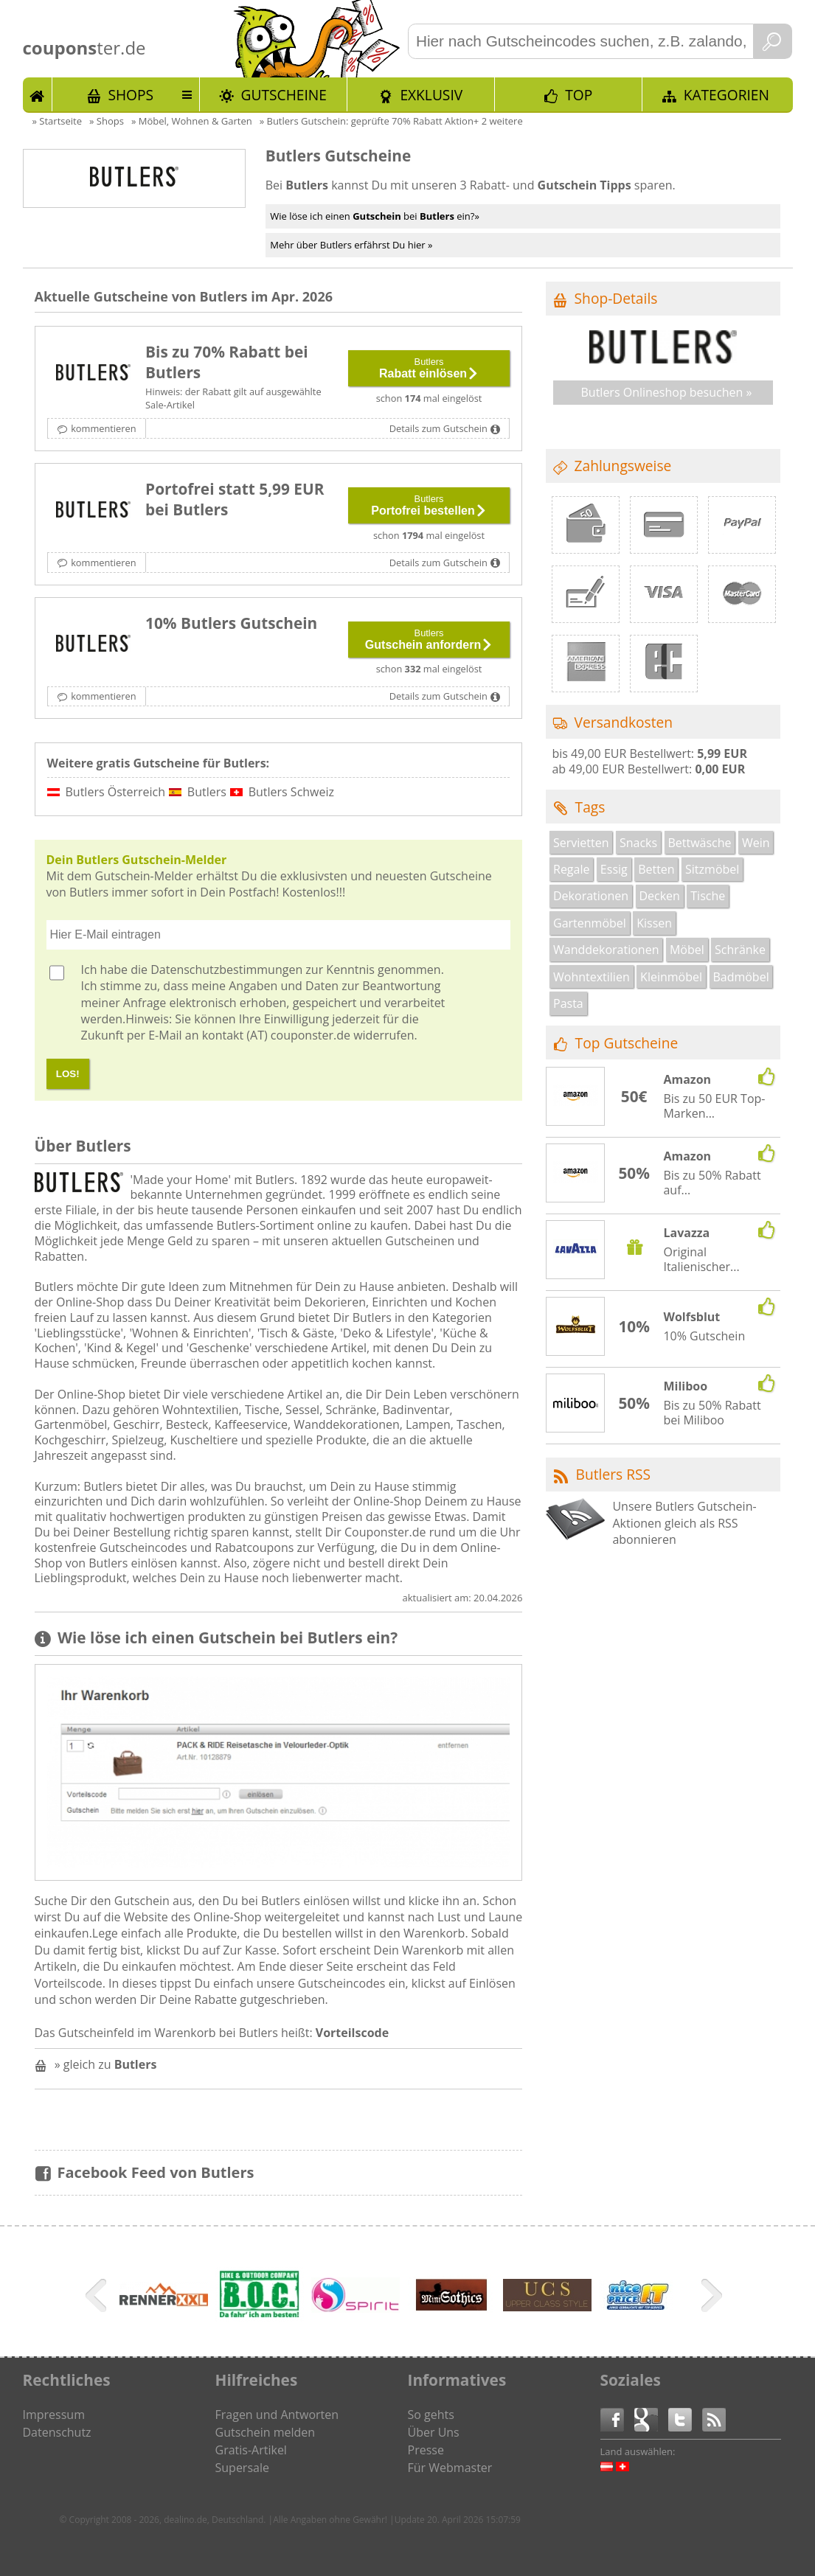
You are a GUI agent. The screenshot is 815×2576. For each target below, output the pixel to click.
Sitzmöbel (712, 869)
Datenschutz (57, 2432)
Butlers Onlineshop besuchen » (666, 392)
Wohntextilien (591, 977)
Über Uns (433, 2432)
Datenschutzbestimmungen (226, 969)
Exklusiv (431, 95)
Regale (571, 869)
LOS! (68, 1073)
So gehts (431, 2414)
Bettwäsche (699, 843)
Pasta (568, 1003)
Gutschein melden (265, 2432)
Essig (614, 869)
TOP (578, 95)
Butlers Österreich (116, 792)
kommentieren (103, 428)
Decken (659, 896)
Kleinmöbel (671, 977)
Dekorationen (590, 896)
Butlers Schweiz (291, 792)
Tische (707, 896)
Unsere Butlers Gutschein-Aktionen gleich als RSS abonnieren (684, 1523)
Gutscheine (284, 95)
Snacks (638, 843)
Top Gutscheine (627, 1043)
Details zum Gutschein (438, 428)
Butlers (206, 792)
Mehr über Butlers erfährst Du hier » (351, 244)
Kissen (654, 923)
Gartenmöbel (589, 923)
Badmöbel (740, 977)
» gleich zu (106, 2064)
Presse (426, 2450)
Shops (130, 95)
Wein (756, 843)
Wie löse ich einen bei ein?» (374, 216)
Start (37, 94)
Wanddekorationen (606, 949)
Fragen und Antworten (277, 2414)
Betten (656, 869)
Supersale (242, 2468)
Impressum (54, 2414)
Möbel (687, 949)
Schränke (740, 949)
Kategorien (726, 95)
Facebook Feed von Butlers (156, 2172)
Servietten (581, 843)
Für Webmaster (450, 2468)
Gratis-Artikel (251, 2450)
